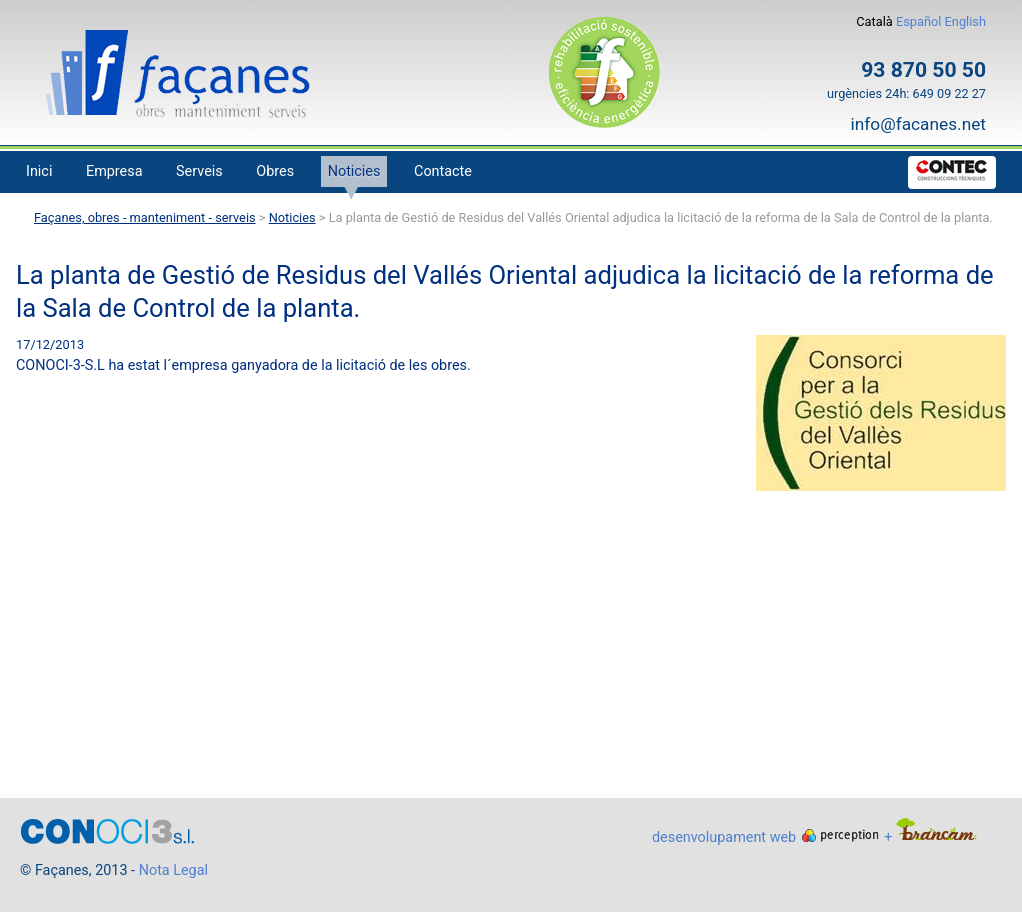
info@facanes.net (918, 124)
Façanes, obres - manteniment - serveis (145, 217)
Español (920, 21)
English (965, 21)
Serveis (199, 171)
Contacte (443, 171)
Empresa (114, 171)
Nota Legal (173, 870)
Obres (275, 171)
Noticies (354, 171)
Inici (39, 171)
